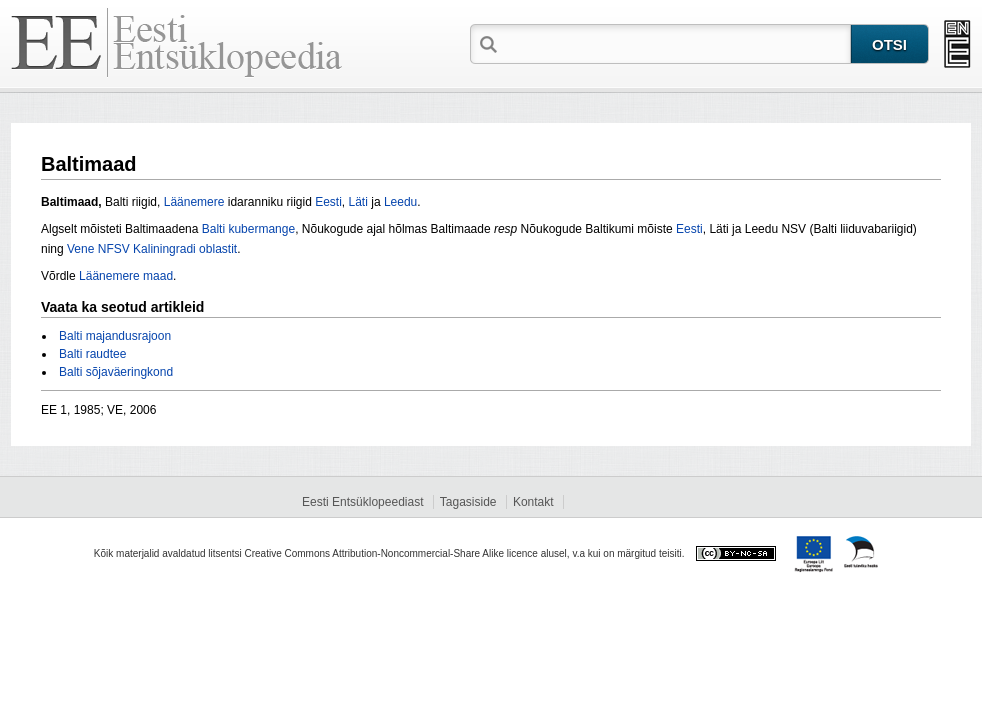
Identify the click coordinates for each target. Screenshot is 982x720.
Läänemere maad (126, 276)
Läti (358, 202)
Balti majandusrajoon (115, 336)
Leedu (400, 202)
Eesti (328, 202)
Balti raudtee (92, 354)
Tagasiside (468, 502)
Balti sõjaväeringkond (116, 372)
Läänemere (194, 202)
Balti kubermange (248, 229)
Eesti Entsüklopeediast (362, 502)
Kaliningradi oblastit (185, 249)
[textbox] (676, 43)
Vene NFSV (98, 249)
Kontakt (533, 502)
